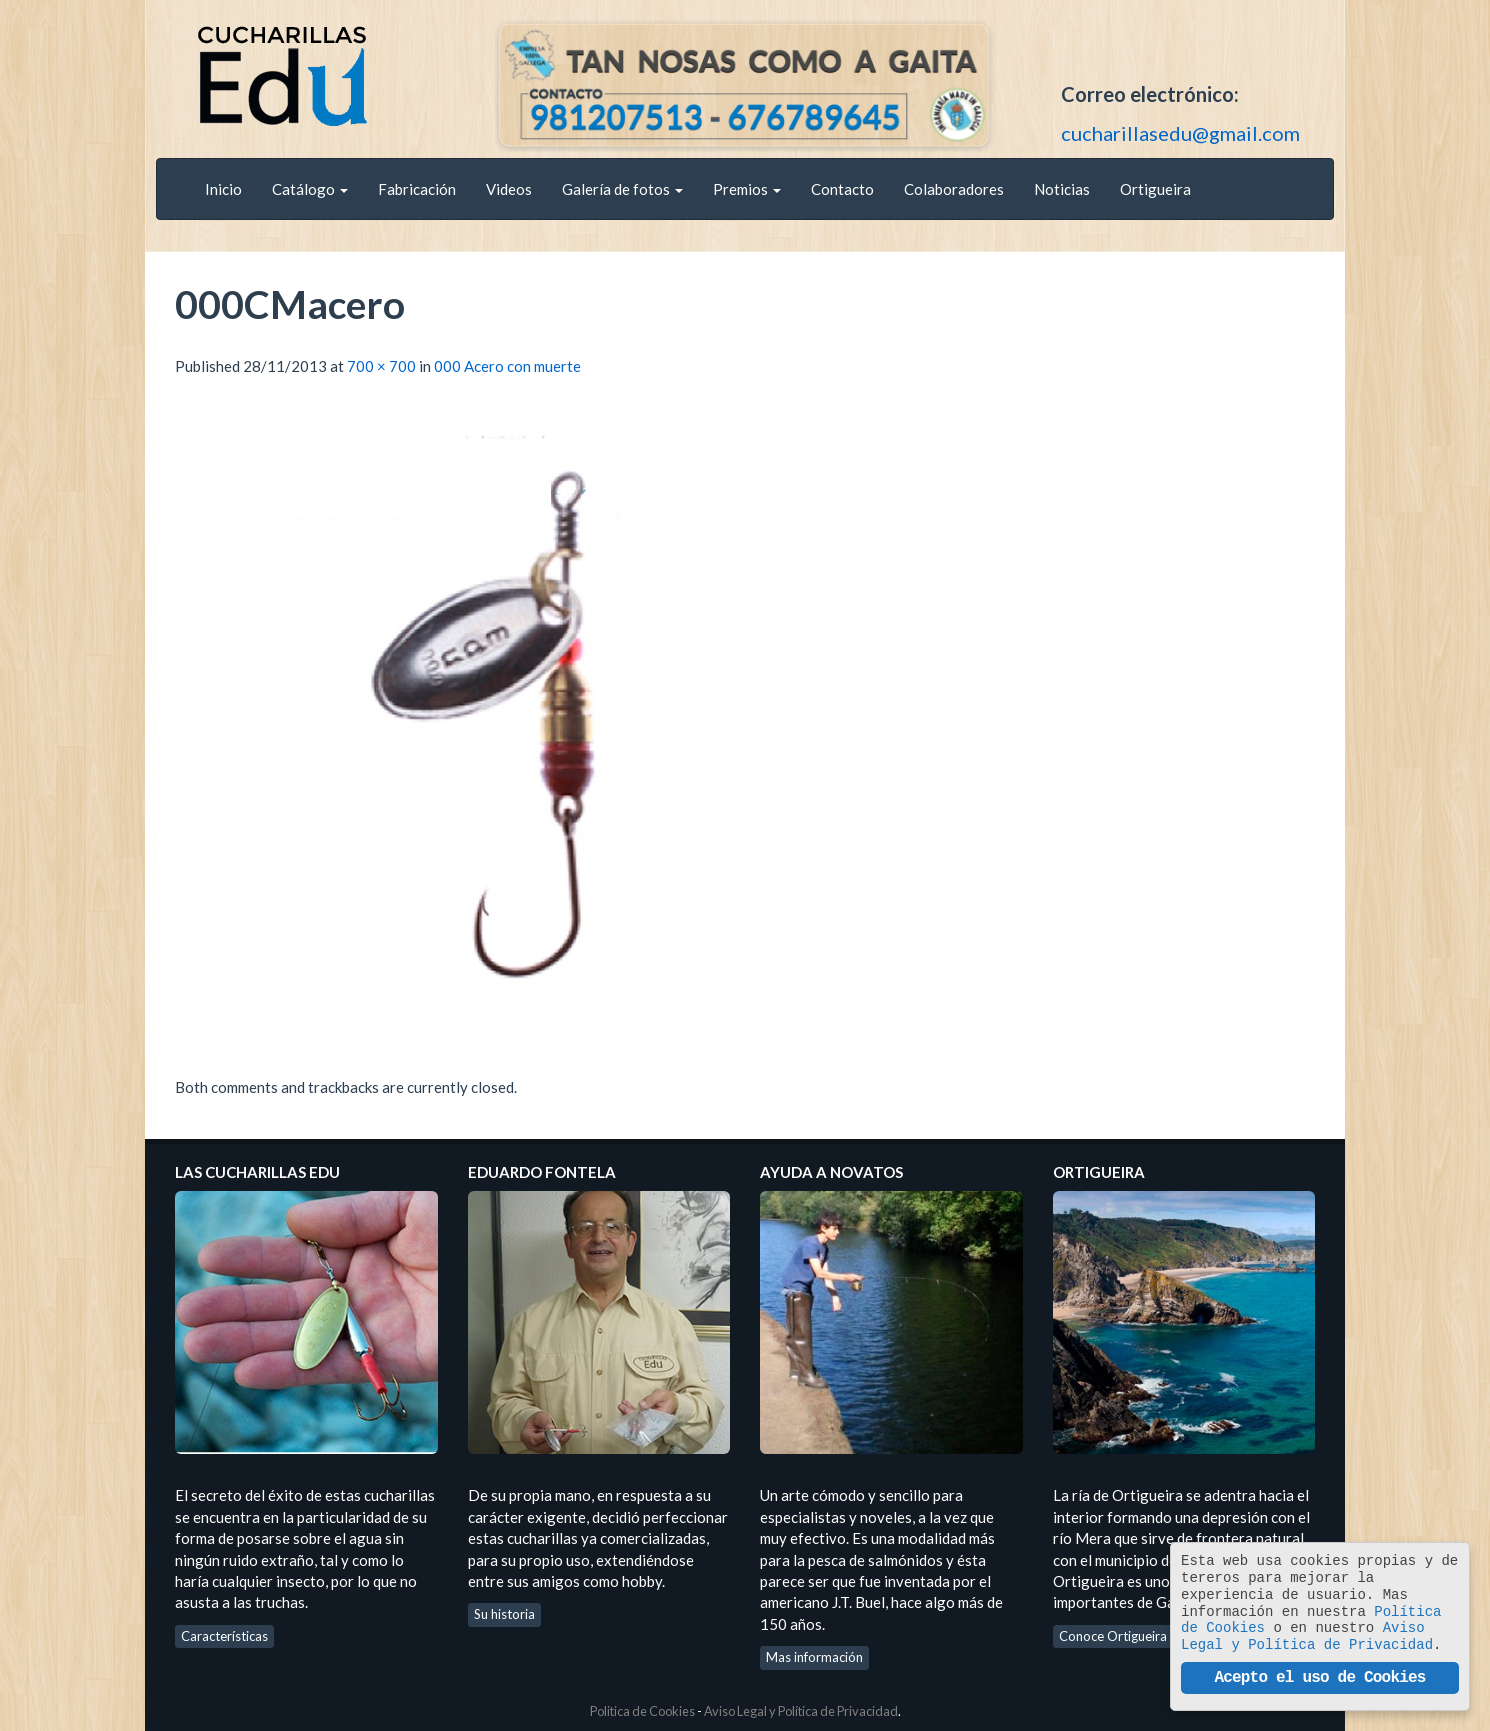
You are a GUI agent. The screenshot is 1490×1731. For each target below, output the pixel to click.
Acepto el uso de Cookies (1319, 1678)
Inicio (223, 189)
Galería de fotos (622, 189)
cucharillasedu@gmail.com (1180, 133)
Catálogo (310, 189)
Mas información (814, 1657)
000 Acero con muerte (507, 366)
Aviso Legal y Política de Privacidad (801, 1711)
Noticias (1062, 189)
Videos (509, 189)
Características (224, 1636)
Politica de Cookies (642, 1711)
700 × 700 (381, 366)
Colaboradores (954, 189)
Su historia (504, 1614)
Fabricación (417, 189)
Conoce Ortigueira (1113, 1636)
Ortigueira (1155, 189)
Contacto (842, 189)
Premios (747, 189)
